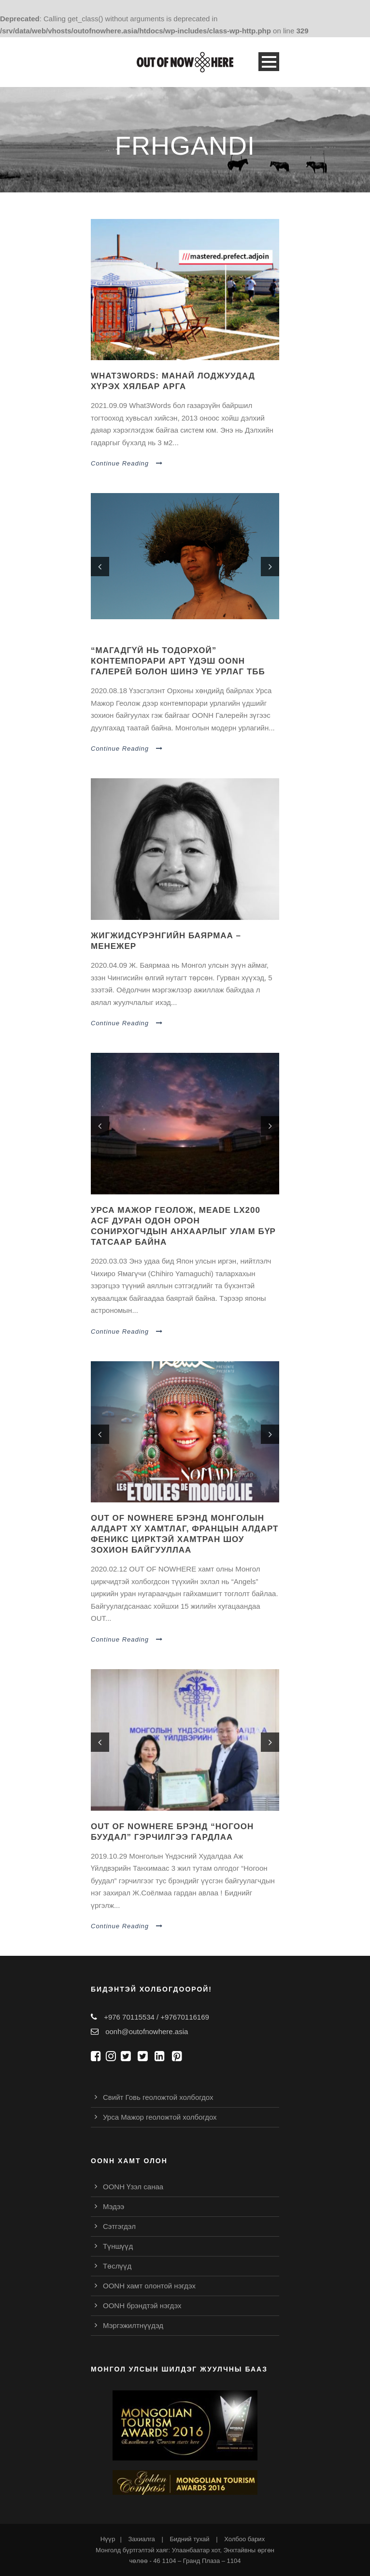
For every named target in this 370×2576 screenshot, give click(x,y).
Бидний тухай (189, 2539)
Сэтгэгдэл (119, 2226)
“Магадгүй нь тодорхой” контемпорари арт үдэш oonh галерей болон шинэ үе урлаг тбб (178, 661)
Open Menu (268, 61)
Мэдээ (113, 2206)
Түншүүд (118, 2246)
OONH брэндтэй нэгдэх (142, 2305)
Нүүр (107, 2539)
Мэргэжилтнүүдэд (133, 2325)
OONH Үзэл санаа (133, 2187)
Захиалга (141, 2539)
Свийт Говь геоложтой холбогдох (158, 2097)
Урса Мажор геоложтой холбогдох (160, 2117)
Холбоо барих (244, 2539)
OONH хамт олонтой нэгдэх (149, 2286)
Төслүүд (117, 2266)
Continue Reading (127, 463)
